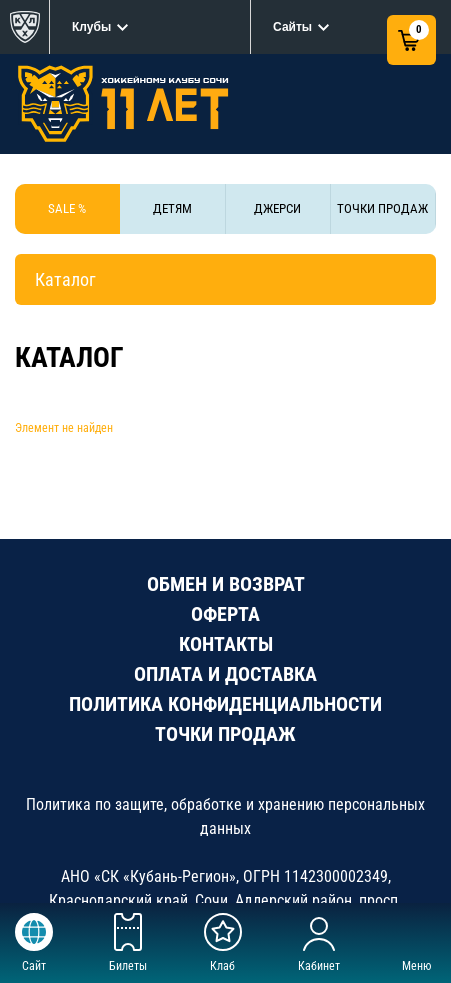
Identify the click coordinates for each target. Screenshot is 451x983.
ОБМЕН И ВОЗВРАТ (226, 584)
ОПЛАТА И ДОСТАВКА (225, 674)
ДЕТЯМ (172, 208)
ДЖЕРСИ (277, 208)
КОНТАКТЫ (226, 644)
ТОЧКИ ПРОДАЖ (382, 208)
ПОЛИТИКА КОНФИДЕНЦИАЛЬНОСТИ (225, 704)
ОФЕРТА (225, 614)
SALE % (67, 208)
